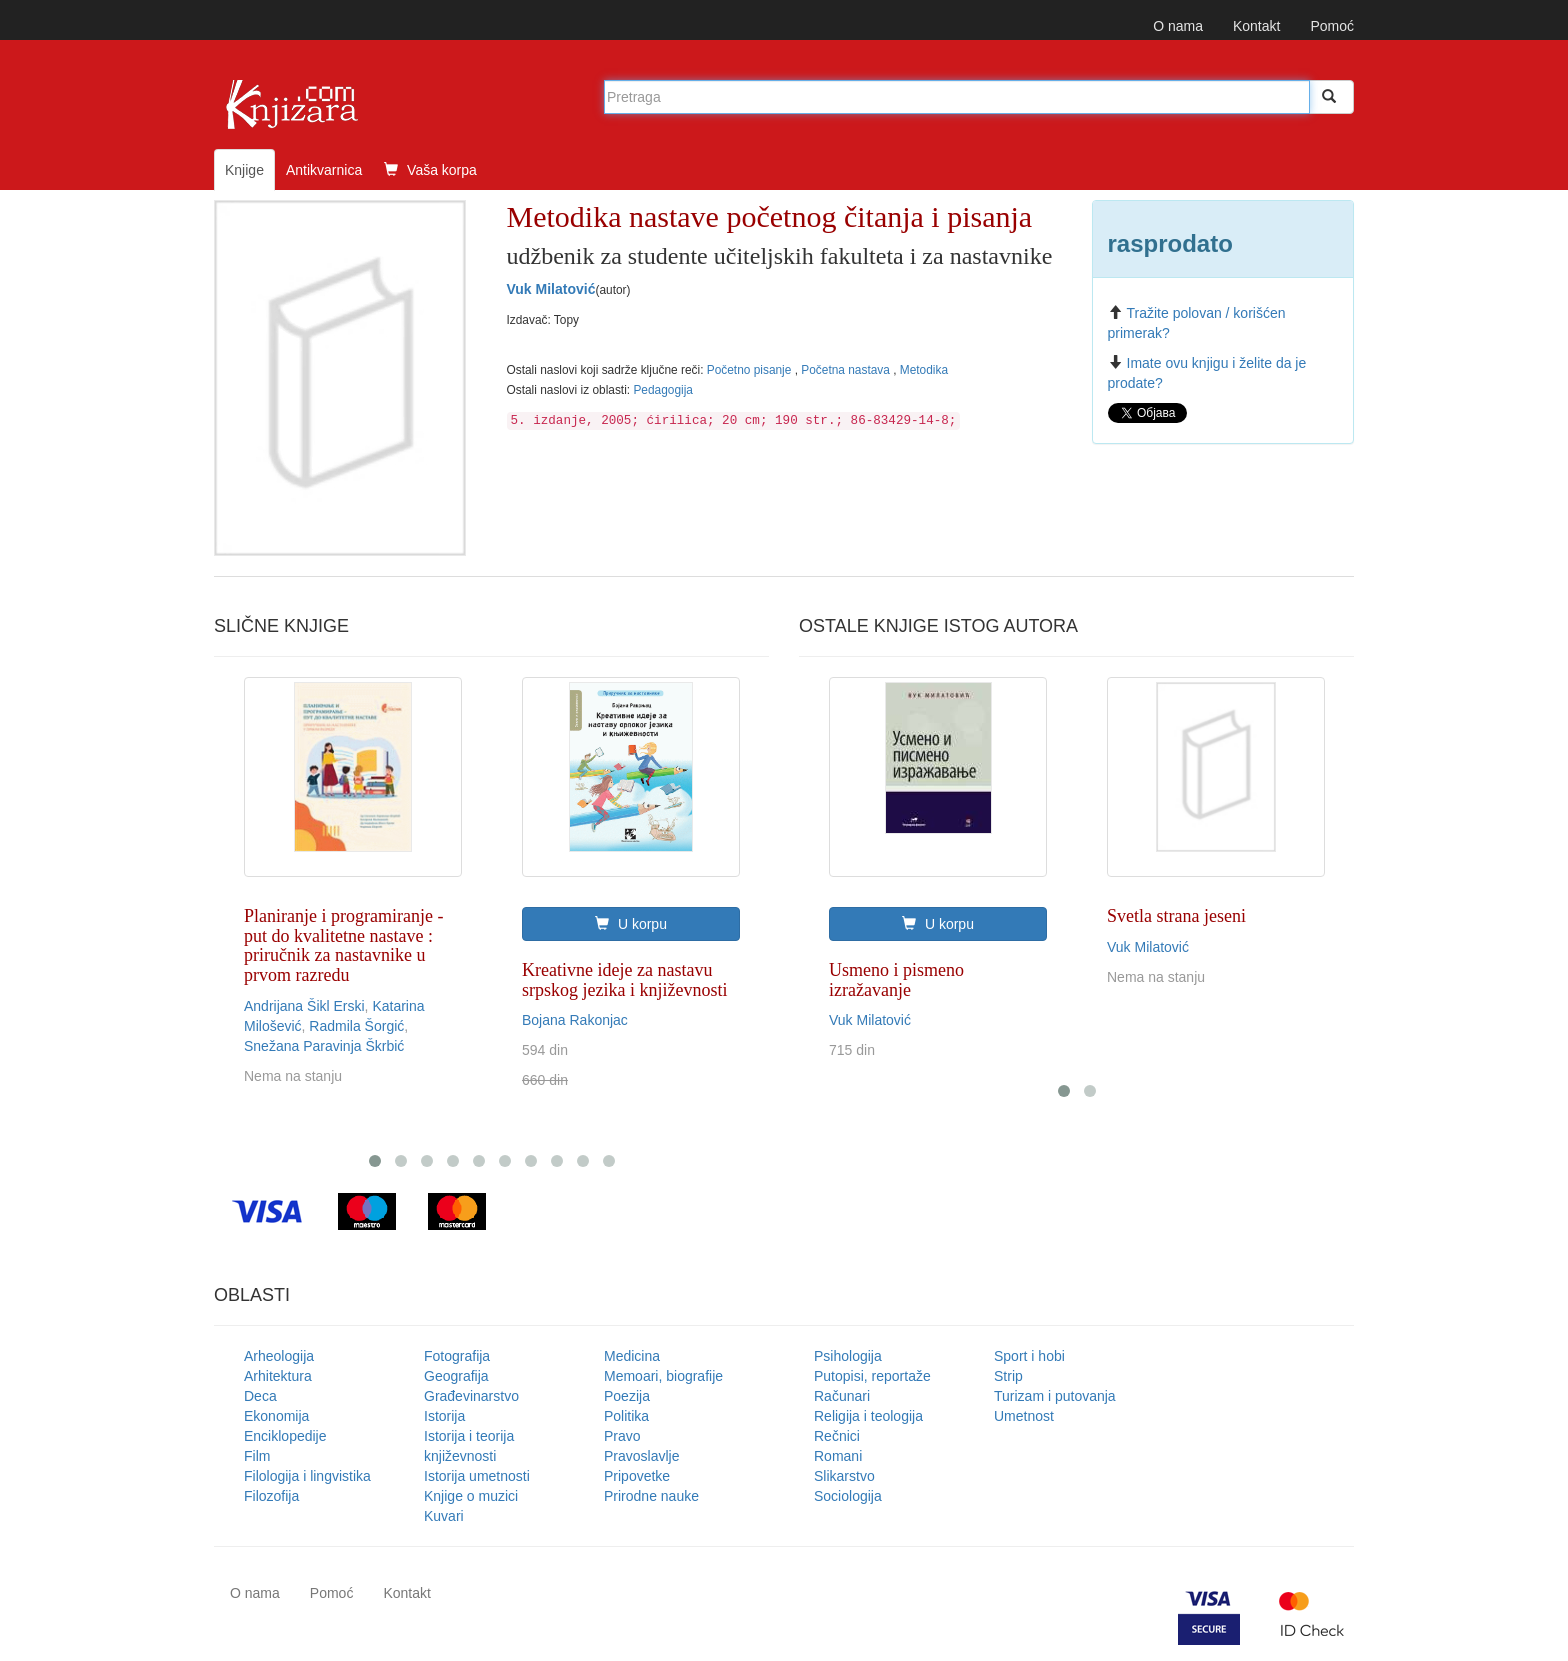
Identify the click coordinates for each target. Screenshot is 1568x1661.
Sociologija (848, 1496)
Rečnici (837, 1436)
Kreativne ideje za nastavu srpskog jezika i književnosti (624, 980)
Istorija (444, 1416)
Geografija (456, 1376)
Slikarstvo (844, 1476)
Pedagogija (663, 390)
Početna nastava (847, 370)
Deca (260, 1396)
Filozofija (271, 1496)
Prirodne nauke (651, 1496)
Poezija (627, 1396)
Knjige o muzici (471, 1496)
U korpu (631, 924)
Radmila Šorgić (356, 1026)
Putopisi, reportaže (872, 1376)
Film (257, 1456)
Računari (842, 1396)
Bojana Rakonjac (575, 1020)
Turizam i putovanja (1055, 1396)
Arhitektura (278, 1376)
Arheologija (279, 1356)
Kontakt (1256, 26)
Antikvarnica (324, 170)
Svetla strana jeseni (1176, 916)
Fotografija (457, 1356)
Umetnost (1024, 1416)
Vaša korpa (430, 170)
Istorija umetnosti (477, 1476)
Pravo (622, 1436)
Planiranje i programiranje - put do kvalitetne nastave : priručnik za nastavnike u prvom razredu (343, 945)
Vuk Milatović (551, 289)
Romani (838, 1456)
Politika (626, 1416)
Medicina (632, 1356)
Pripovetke (637, 1476)
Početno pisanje (751, 370)
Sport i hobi (1029, 1356)
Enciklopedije (285, 1436)
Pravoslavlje (641, 1456)
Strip (1008, 1376)
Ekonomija (276, 1416)
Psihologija (848, 1356)
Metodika (924, 370)
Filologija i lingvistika (307, 1476)
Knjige (244, 170)
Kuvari (444, 1516)
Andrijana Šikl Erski (304, 1006)
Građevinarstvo (471, 1396)
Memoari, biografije (663, 1376)
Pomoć (1332, 26)
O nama (1178, 26)
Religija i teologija (868, 1416)
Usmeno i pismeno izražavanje (896, 980)
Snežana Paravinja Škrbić (324, 1046)
